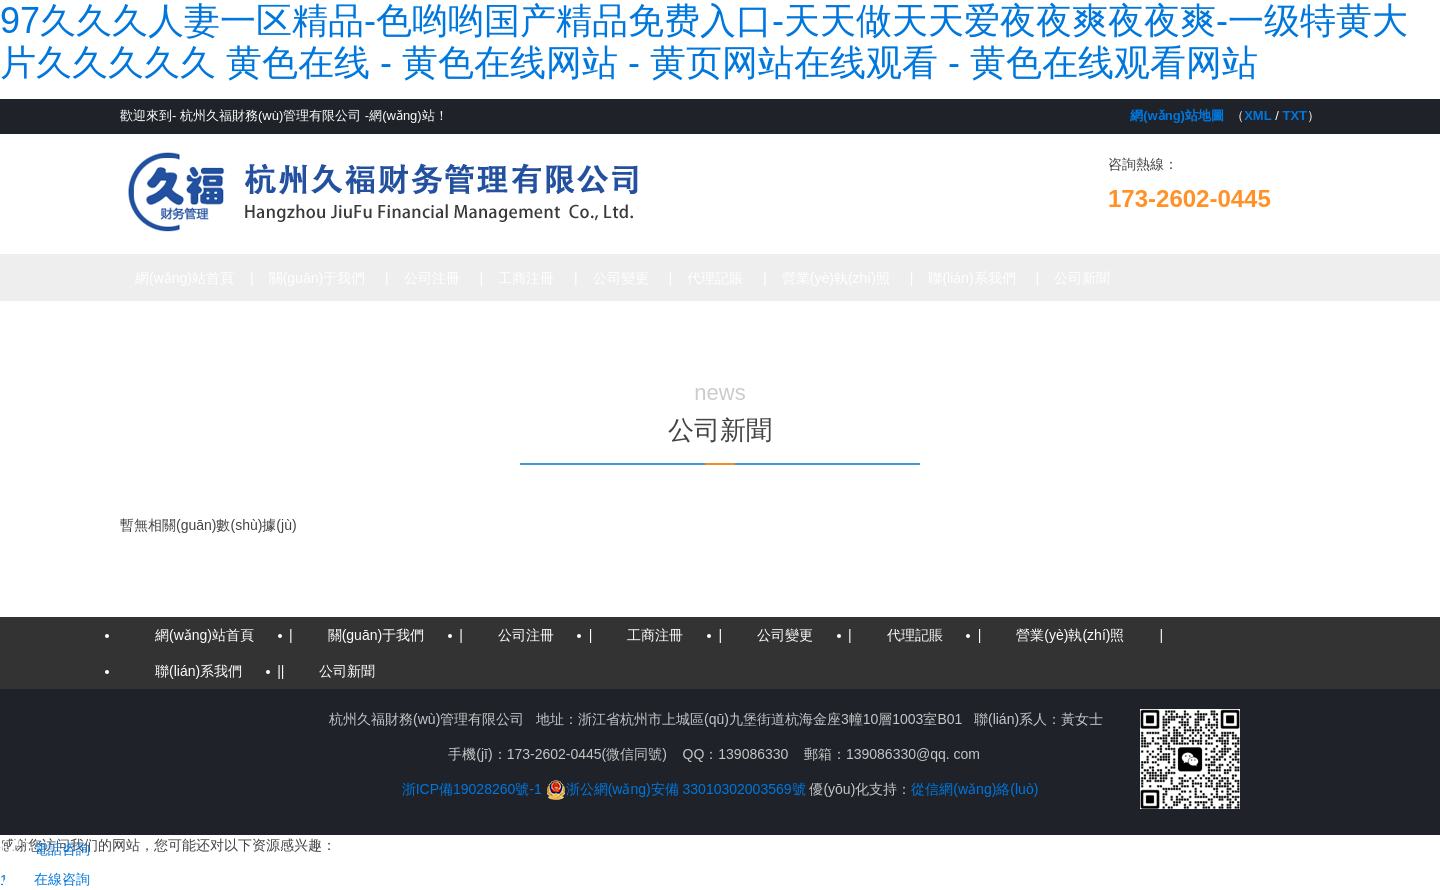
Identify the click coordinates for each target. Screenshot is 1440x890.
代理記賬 (715, 278)
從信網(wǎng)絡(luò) (974, 789)
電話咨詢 (45, 849)
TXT (1294, 115)
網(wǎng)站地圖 (1177, 115)
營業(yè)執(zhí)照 (836, 278)
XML (1257, 115)
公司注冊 (432, 278)
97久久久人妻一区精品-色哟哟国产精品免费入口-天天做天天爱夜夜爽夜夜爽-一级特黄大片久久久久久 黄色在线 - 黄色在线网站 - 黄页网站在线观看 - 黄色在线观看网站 (704, 41)
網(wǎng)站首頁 (184, 278)
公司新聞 (1082, 278)
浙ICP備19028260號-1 (472, 789)
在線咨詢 (45, 879)
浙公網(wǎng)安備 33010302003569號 (676, 789)
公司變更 (621, 278)
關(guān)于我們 (317, 278)
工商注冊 (526, 278)
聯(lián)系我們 (971, 278)
